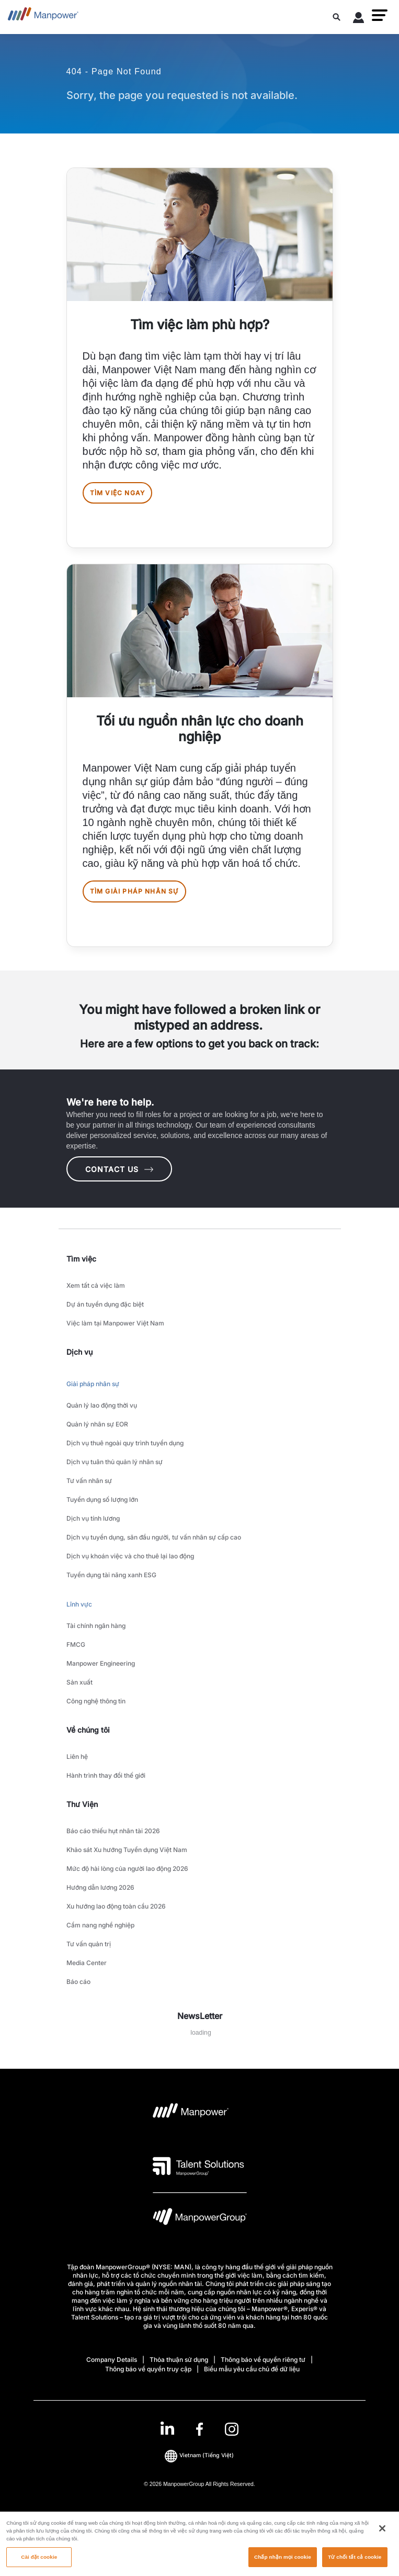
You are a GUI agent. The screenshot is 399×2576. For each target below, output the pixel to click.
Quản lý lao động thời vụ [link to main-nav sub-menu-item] (101, 1405)
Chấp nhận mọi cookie (282, 2562)
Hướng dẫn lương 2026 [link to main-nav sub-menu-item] (100, 1887)
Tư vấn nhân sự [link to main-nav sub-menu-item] (89, 1481)
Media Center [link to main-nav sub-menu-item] (86, 1963)
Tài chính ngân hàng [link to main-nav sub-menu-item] (96, 1626)
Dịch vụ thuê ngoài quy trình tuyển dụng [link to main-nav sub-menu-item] (125, 1443)
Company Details (111, 2359)
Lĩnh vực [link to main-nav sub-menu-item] (79, 1604)
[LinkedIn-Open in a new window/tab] (167, 2428)
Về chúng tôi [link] (88, 1729)
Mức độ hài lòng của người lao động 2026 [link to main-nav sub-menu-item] (127, 1868)
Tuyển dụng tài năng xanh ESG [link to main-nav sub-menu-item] (111, 1575)
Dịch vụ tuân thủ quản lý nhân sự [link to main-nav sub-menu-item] (114, 1462)
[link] (199, 2429)
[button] (379, 15)
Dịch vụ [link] (79, 1351)
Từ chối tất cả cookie (354, 2562)
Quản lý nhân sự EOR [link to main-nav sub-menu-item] (97, 1424)
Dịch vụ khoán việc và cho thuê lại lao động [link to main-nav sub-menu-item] (130, 1556)
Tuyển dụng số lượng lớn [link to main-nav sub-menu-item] (102, 1499)
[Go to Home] (43, 17)
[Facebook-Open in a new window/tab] (199, 2429)
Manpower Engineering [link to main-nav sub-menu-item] (100, 1663)
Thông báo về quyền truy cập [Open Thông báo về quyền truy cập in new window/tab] (148, 2369)
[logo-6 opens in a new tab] (200, 2219)
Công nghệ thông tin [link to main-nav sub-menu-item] (96, 1701)
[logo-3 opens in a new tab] (198, 2166)
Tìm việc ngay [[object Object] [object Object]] (117, 493)
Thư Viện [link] (82, 1804)
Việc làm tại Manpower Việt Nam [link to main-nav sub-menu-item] (115, 1323)
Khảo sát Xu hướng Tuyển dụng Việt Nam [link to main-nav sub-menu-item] (126, 1850)
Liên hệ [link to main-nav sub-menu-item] (77, 1756)
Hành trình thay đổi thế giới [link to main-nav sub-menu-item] (105, 1775)
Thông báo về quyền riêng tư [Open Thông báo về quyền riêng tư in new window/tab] (263, 2359)
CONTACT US (119, 1169)
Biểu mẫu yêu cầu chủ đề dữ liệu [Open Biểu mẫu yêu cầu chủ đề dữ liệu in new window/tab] (252, 2369)
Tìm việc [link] (81, 1258)
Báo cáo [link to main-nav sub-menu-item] (78, 1982)
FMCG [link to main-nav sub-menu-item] (75, 1644)
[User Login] (358, 19)
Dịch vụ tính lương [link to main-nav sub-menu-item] (93, 1518)
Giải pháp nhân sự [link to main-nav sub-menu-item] (92, 1384)
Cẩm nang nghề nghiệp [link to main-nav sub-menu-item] (100, 1925)
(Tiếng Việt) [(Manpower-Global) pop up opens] (199, 2455)
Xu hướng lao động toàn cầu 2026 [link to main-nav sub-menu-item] (116, 1906)
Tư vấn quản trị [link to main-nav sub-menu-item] (88, 1944)
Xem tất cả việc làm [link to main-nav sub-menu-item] (95, 1285)
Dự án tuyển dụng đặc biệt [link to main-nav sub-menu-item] (105, 1304)
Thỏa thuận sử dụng (179, 2359)
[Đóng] (382, 2534)
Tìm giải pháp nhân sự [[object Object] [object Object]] (134, 891)
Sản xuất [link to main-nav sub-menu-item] (79, 1682)
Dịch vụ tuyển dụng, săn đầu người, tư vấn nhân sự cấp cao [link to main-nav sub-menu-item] (153, 1537)
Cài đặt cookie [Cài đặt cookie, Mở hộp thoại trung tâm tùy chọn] (39, 2562)
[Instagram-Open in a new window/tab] (231, 2429)
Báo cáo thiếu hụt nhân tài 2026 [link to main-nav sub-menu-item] (113, 1831)
